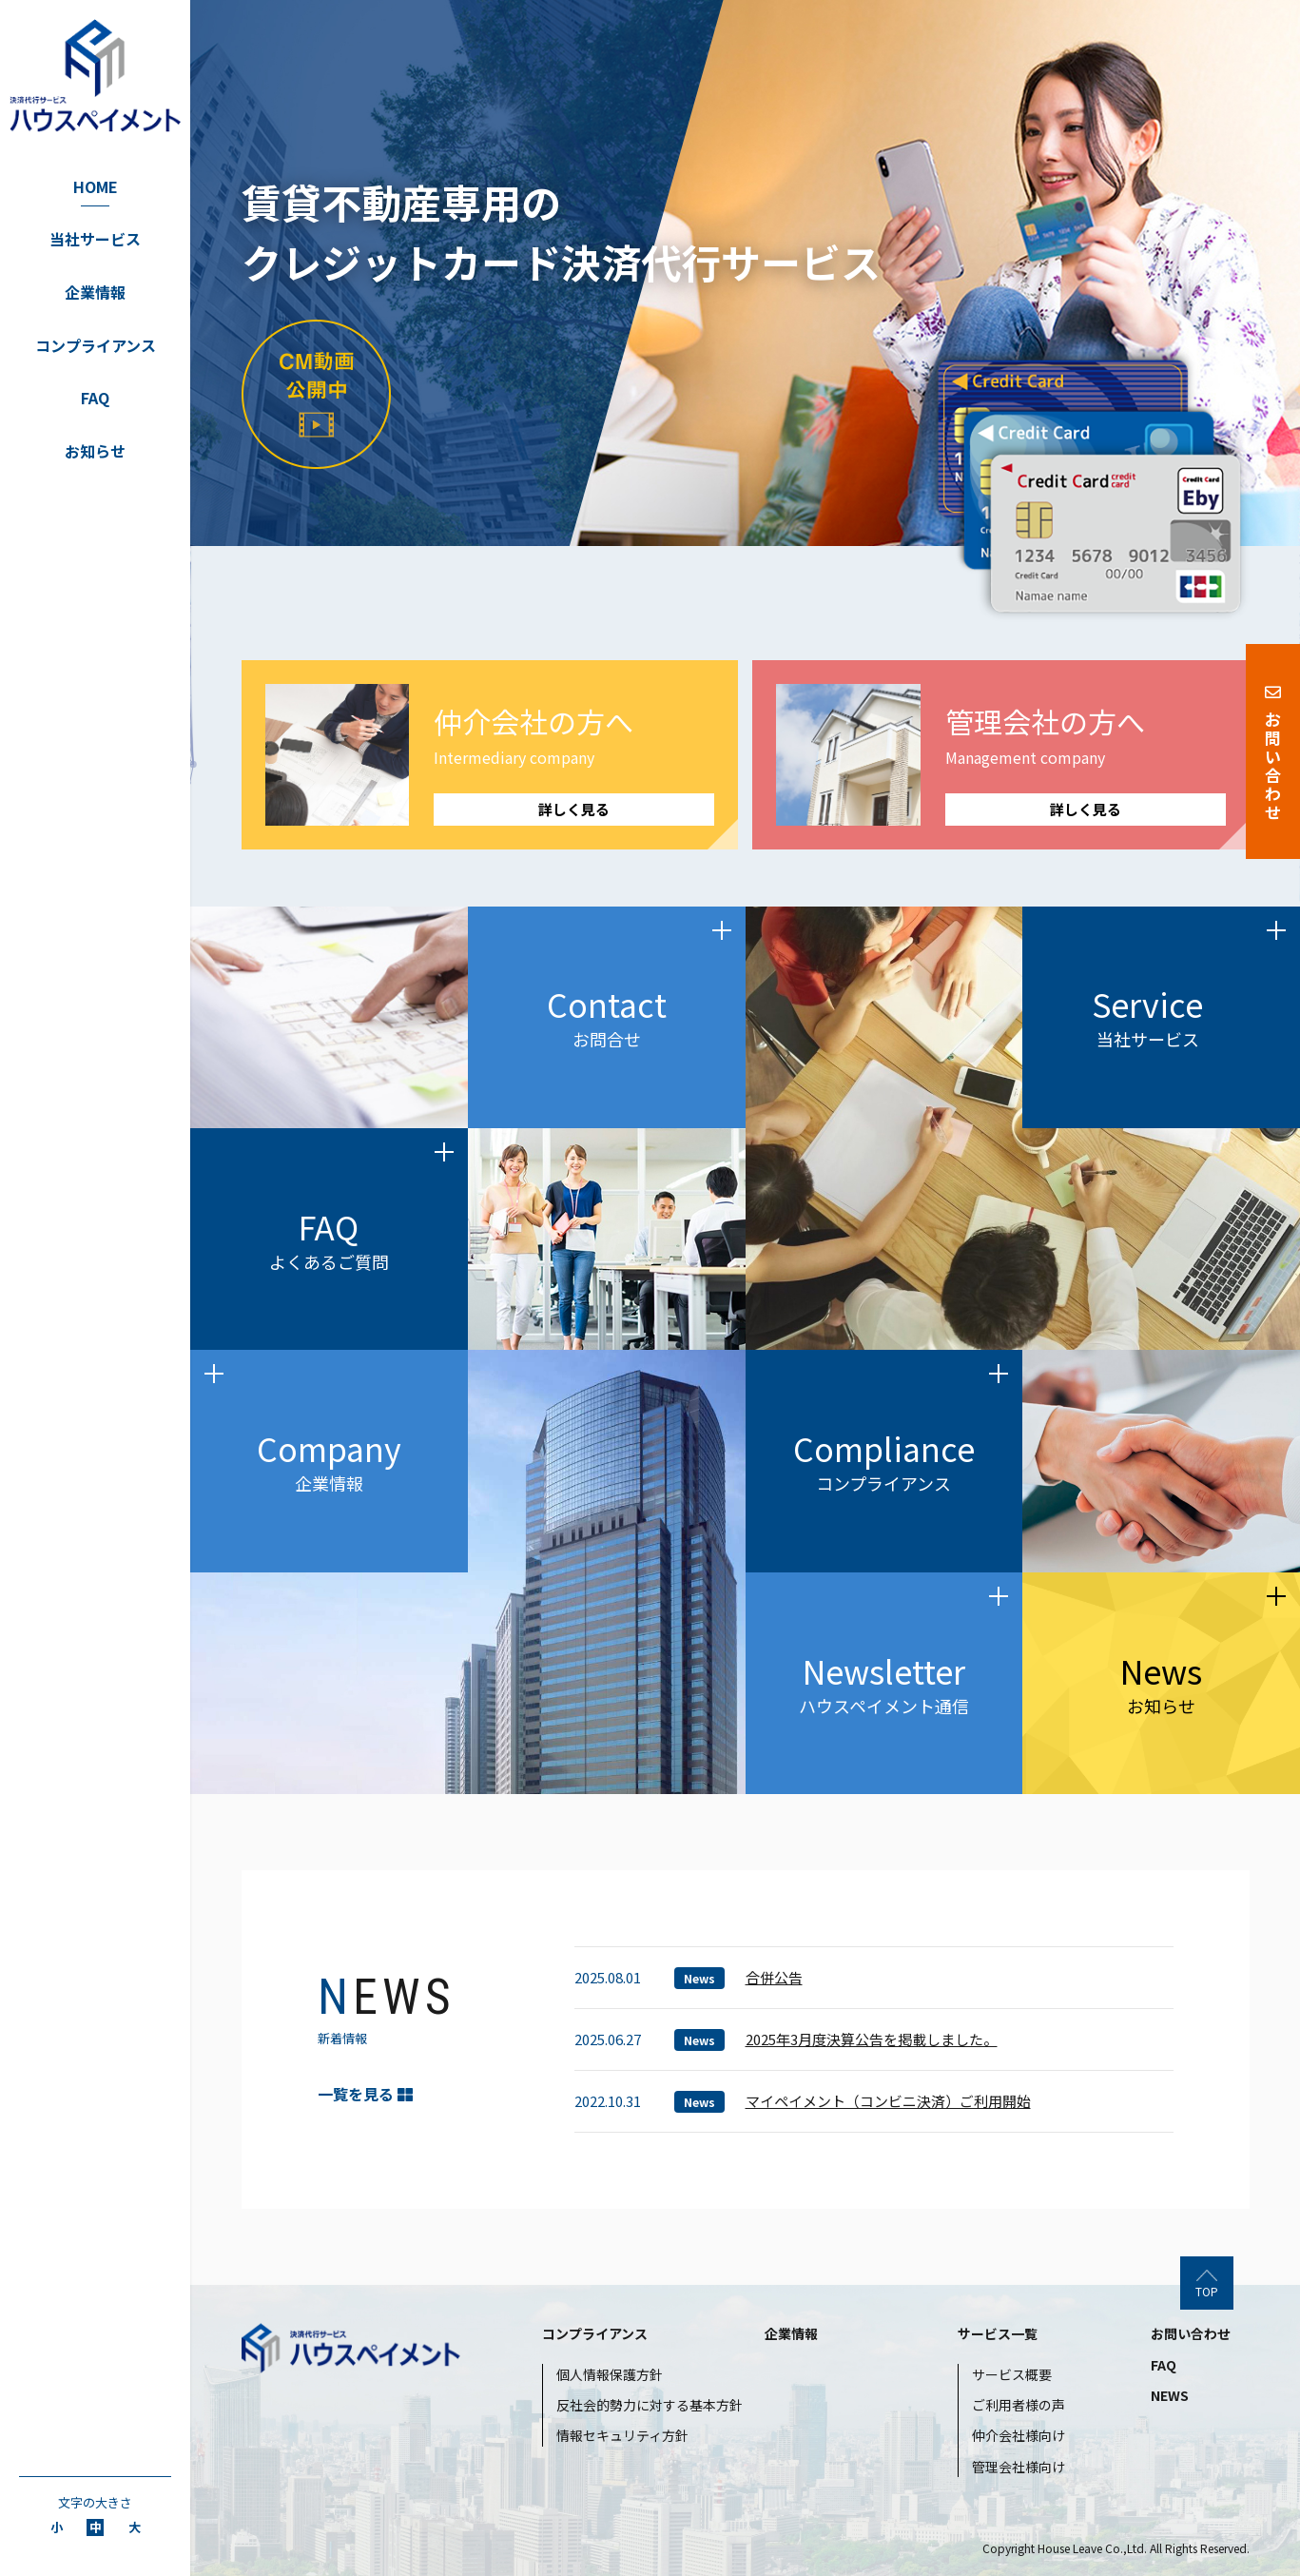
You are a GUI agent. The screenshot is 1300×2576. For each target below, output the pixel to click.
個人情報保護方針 (609, 2374)
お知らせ (95, 450)
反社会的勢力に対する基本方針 (649, 2404)
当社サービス (95, 238)
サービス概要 (1012, 2374)
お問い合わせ (1191, 2333)
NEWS (1170, 2395)
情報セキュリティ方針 (622, 2435)
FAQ (95, 397)
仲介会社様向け (1018, 2435)
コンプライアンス (95, 345)
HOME (95, 186)
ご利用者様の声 (1018, 2404)
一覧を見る (365, 2093)
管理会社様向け (1018, 2466)
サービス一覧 (998, 2333)
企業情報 (95, 292)
